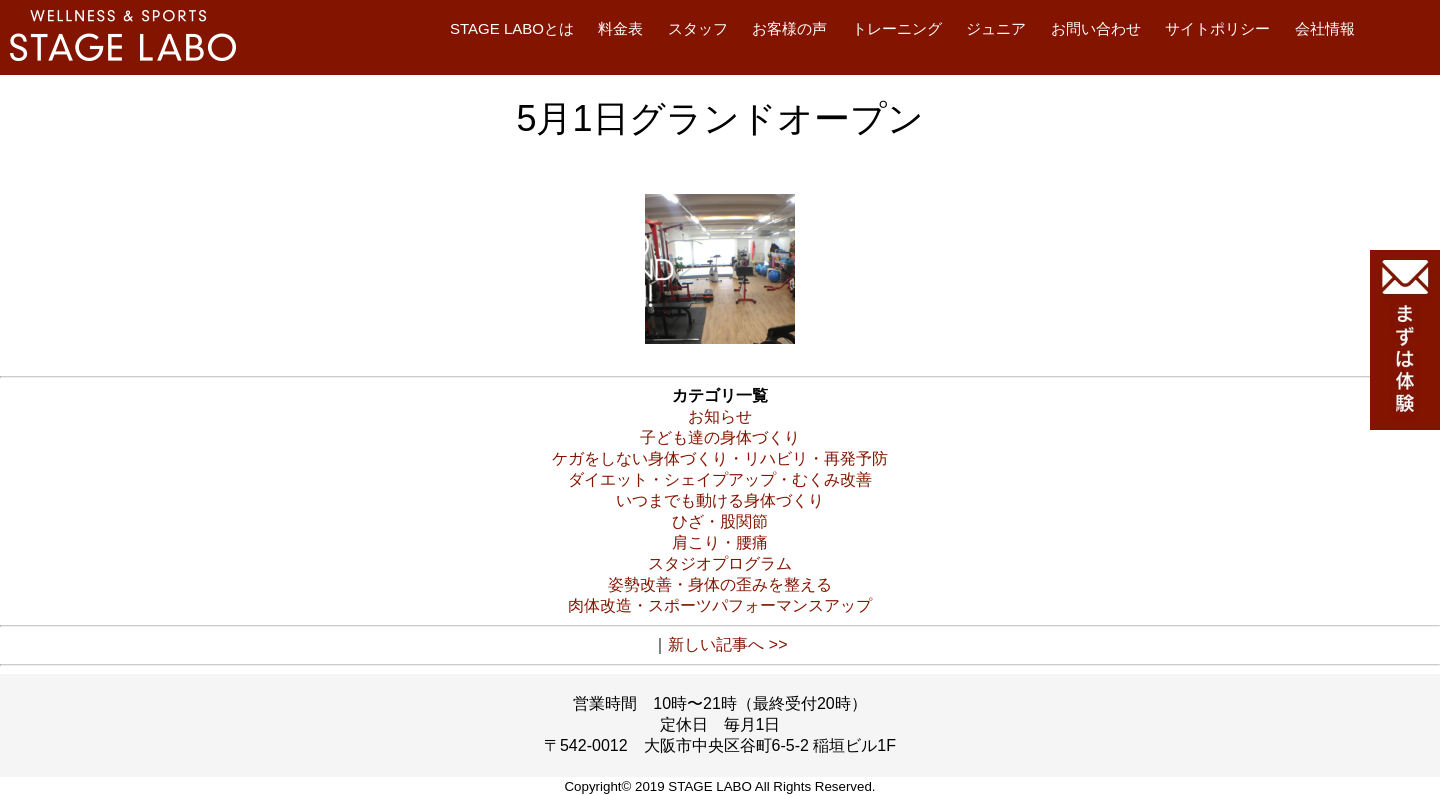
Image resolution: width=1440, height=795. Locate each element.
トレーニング (897, 28)
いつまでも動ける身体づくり (720, 500)
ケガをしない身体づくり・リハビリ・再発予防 (720, 458)
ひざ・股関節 (720, 521)
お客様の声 (789, 28)
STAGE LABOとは (512, 28)
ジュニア (996, 28)
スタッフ (698, 28)
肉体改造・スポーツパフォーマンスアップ (720, 605)
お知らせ (720, 416)
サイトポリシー (1217, 28)
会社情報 (1325, 28)
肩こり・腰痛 (720, 542)
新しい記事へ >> (727, 644)
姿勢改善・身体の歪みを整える (720, 584)
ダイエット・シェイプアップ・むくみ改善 (720, 479)
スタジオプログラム (720, 563)
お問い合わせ (1096, 28)
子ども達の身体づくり (720, 437)
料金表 (620, 28)
